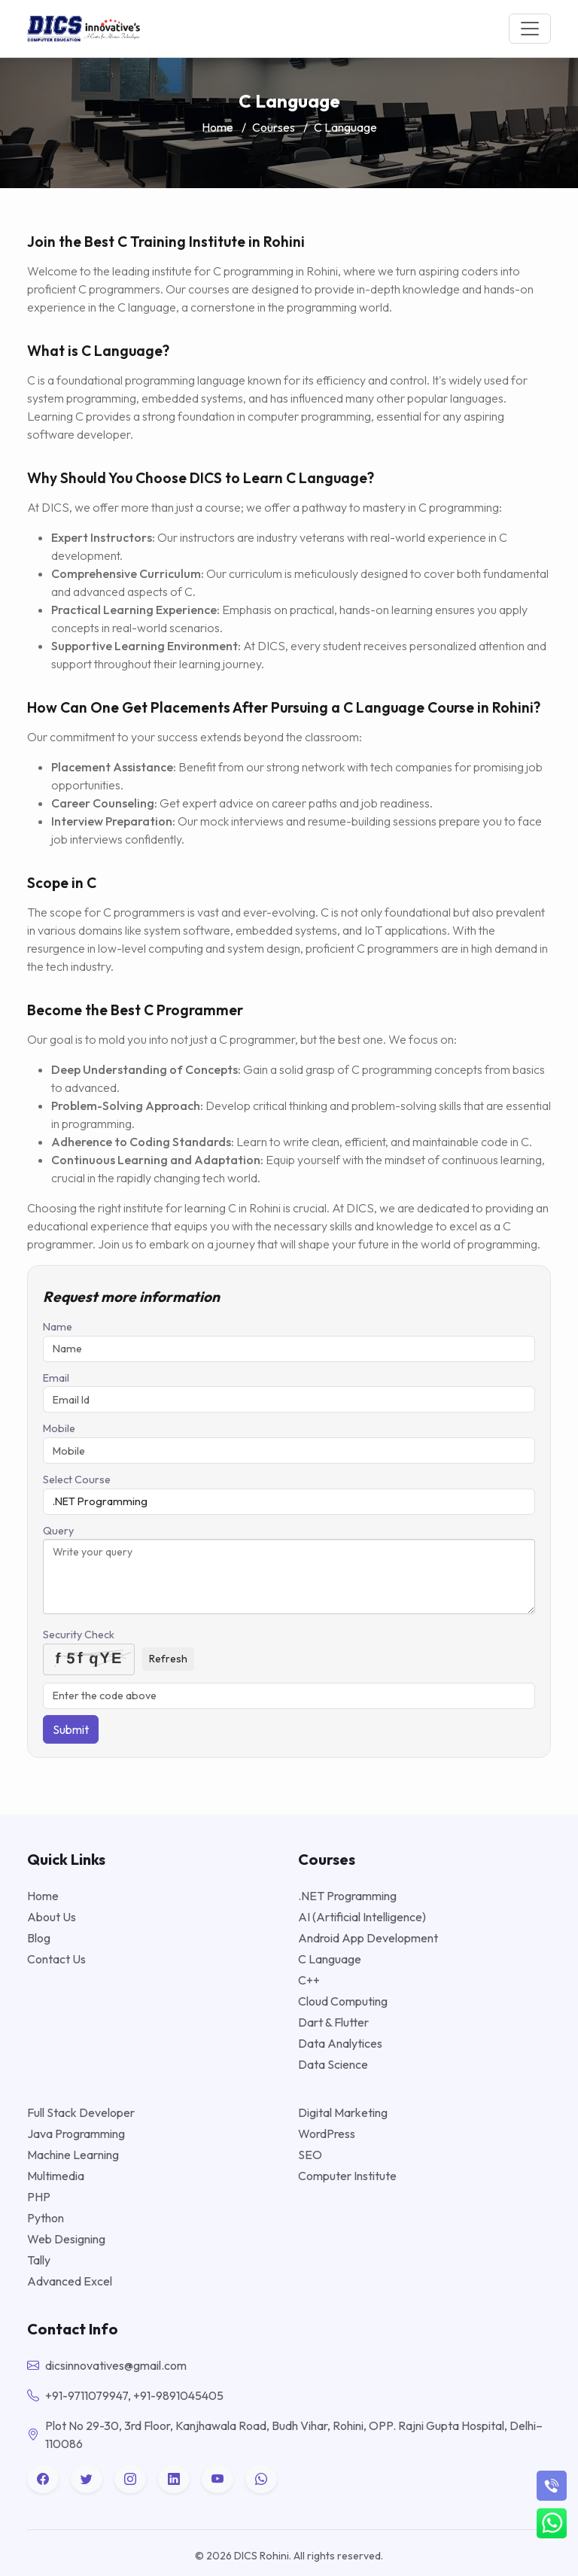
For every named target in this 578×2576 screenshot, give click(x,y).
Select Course (77, 1479)
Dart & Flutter (333, 2022)
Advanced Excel (69, 2281)
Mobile (59, 1428)
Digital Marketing (343, 2112)
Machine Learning (73, 2154)
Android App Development (368, 1937)
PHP (38, 2196)
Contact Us (56, 1958)
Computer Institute (347, 2175)
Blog (38, 1937)
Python (45, 2217)
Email (56, 1378)
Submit (71, 1729)
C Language (329, 1958)
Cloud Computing (343, 2001)
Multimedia (55, 2175)
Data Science (333, 2064)
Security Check (78, 1634)
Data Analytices (340, 2043)
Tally (38, 2259)
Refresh (168, 1658)
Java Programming (76, 2133)
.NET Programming (347, 1895)
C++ (309, 1980)
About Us (51, 1916)
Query (58, 1530)
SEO (310, 2154)
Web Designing (66, 2238)
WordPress (326, 2133)
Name (57, 1327)
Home (217, 127)
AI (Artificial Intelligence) (362, 1916)
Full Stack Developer (81, 2112)
